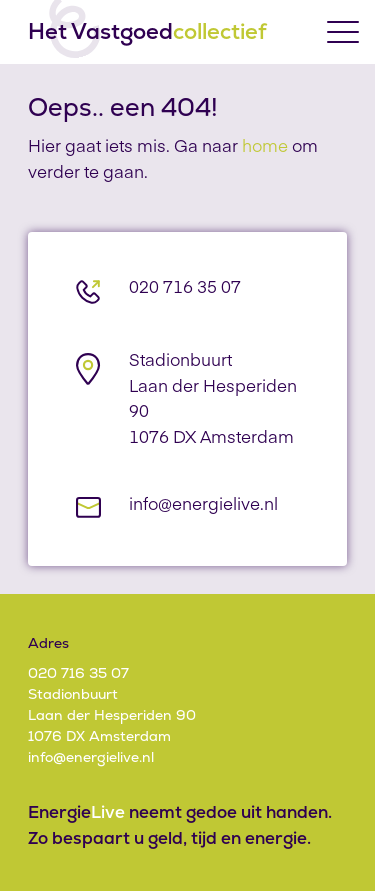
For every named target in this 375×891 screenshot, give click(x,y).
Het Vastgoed (147, 32)
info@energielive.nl (203, 503)
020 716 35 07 (185, 286)
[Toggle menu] (343, 32)
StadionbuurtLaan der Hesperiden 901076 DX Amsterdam (112, 715)
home (265, 145)
